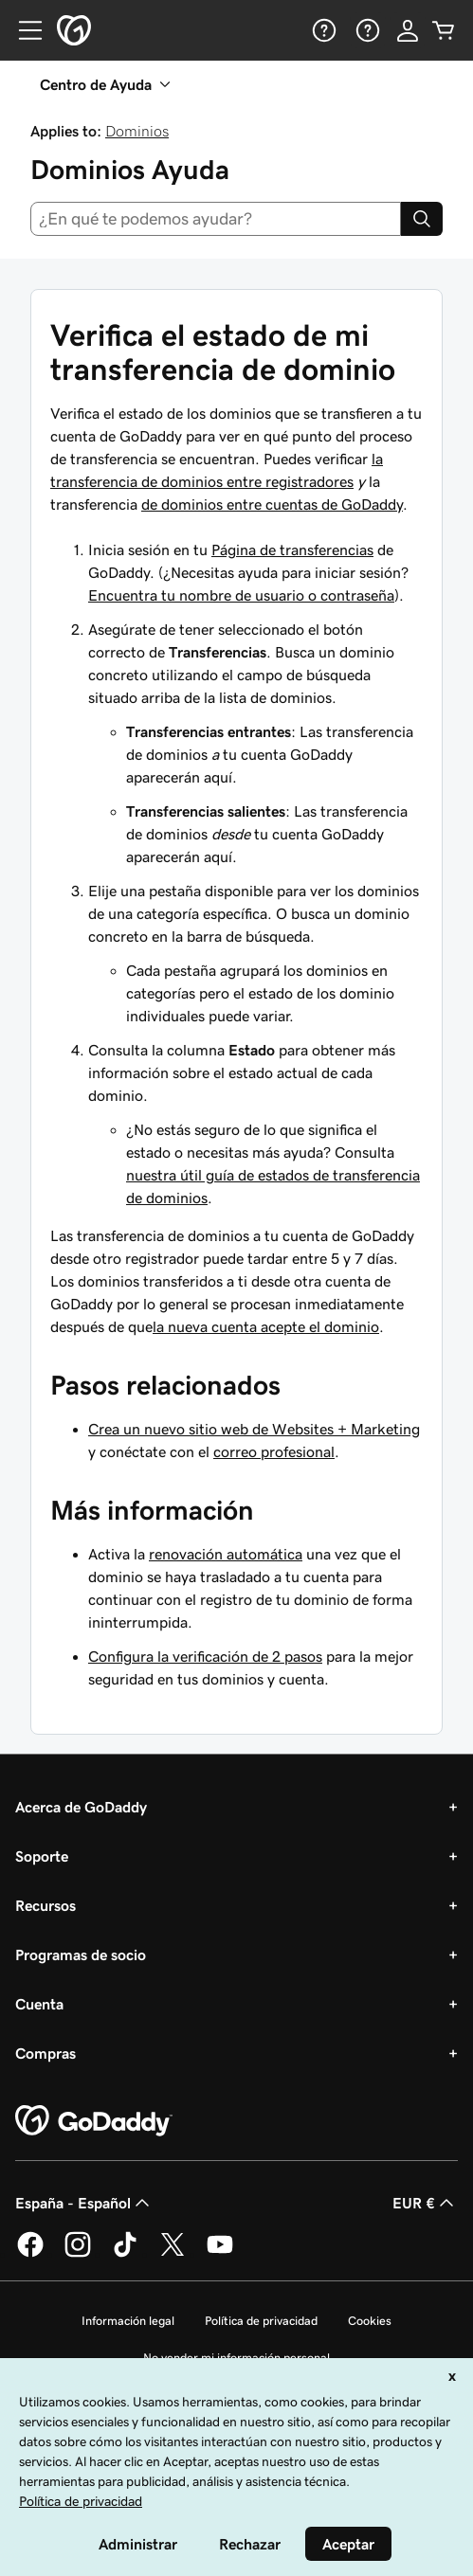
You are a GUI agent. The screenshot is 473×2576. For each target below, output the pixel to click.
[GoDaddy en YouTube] (220, 2253)
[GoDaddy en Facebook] (30, 2253)
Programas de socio (80, 1954)
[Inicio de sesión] (408, 30)
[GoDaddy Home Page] (94, 2121)
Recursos (45, 1905)
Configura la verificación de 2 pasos (205, 1656)
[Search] (422, 219)
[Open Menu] (22, 30)
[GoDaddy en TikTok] (125, 2253)
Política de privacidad (261, 2321)
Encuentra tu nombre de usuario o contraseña (241, 595)
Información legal (128, 2321)
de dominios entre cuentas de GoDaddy (272, 504)
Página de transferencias (292, 549)
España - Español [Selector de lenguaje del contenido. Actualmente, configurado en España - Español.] (84, 2202)
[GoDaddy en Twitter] (172, 2253)
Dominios (137, 130)
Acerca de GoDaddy (81, 1806)
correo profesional (274, 1451)
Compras (45, 2053)
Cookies (369, 2321)
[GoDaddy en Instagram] (78, 2253)
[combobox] (215, 218)
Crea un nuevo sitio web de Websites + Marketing (254, 1428)
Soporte (41, 1856)
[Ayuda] (322, 30)
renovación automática (225, 1553)
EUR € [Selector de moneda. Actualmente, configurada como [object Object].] (425, 2202)
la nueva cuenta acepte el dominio (266, 1326)
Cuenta (39, 2003)
